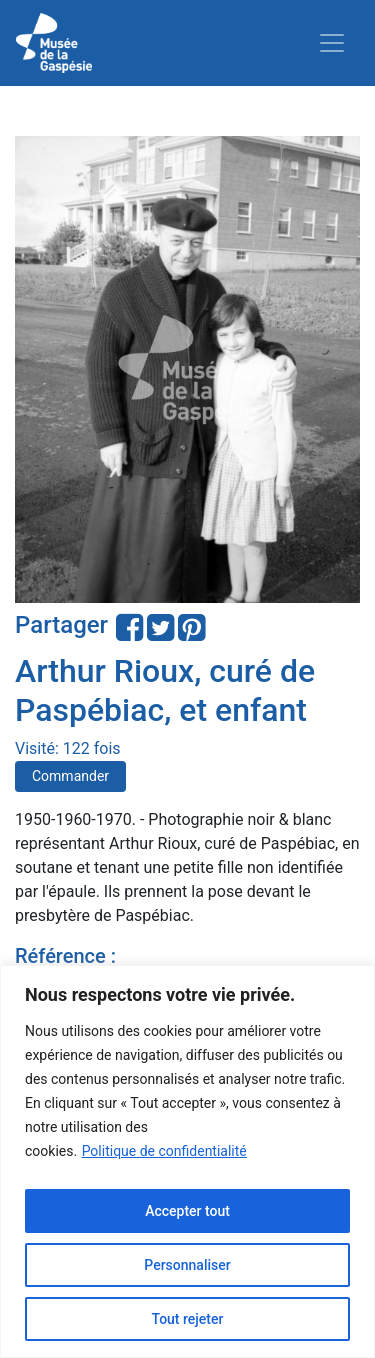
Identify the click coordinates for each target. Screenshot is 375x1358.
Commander (70, 776)
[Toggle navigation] (332, 43)
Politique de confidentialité (164, 1151)
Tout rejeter (188, 1319)
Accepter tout (187, 1211)
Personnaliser (187, 1265)
